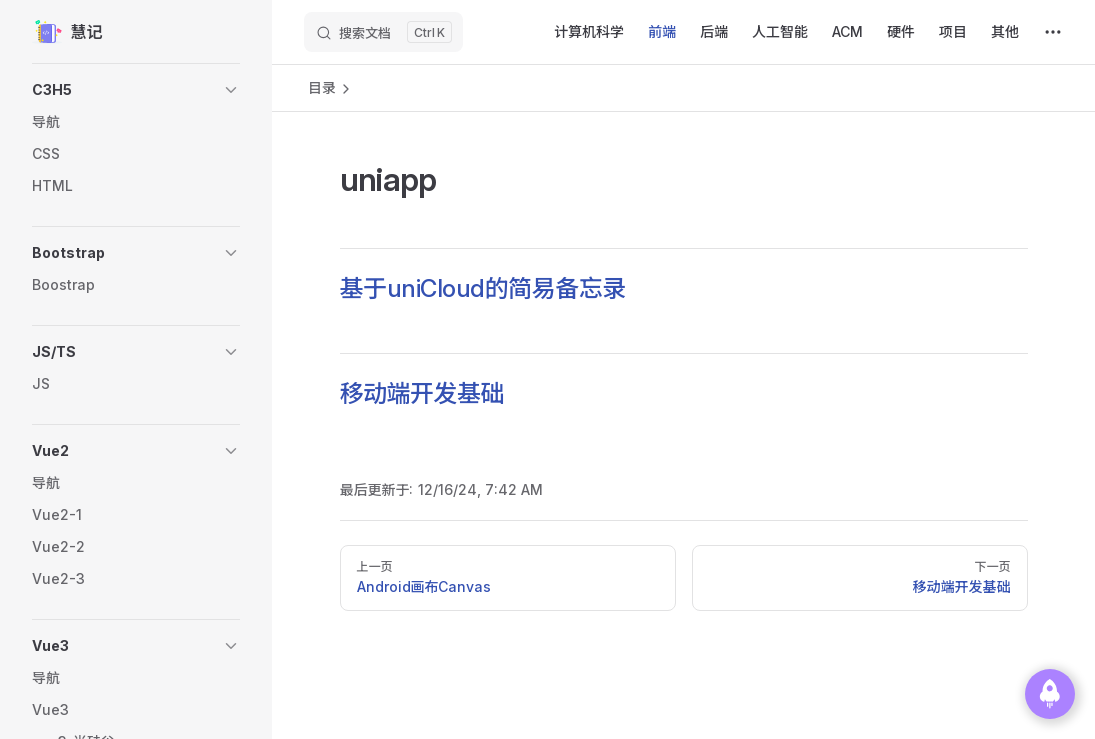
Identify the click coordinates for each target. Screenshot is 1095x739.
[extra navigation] (1053, 32)
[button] (136, 90)
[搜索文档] (383, 32)
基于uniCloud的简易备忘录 (483, 288)
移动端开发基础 (422, 393)
